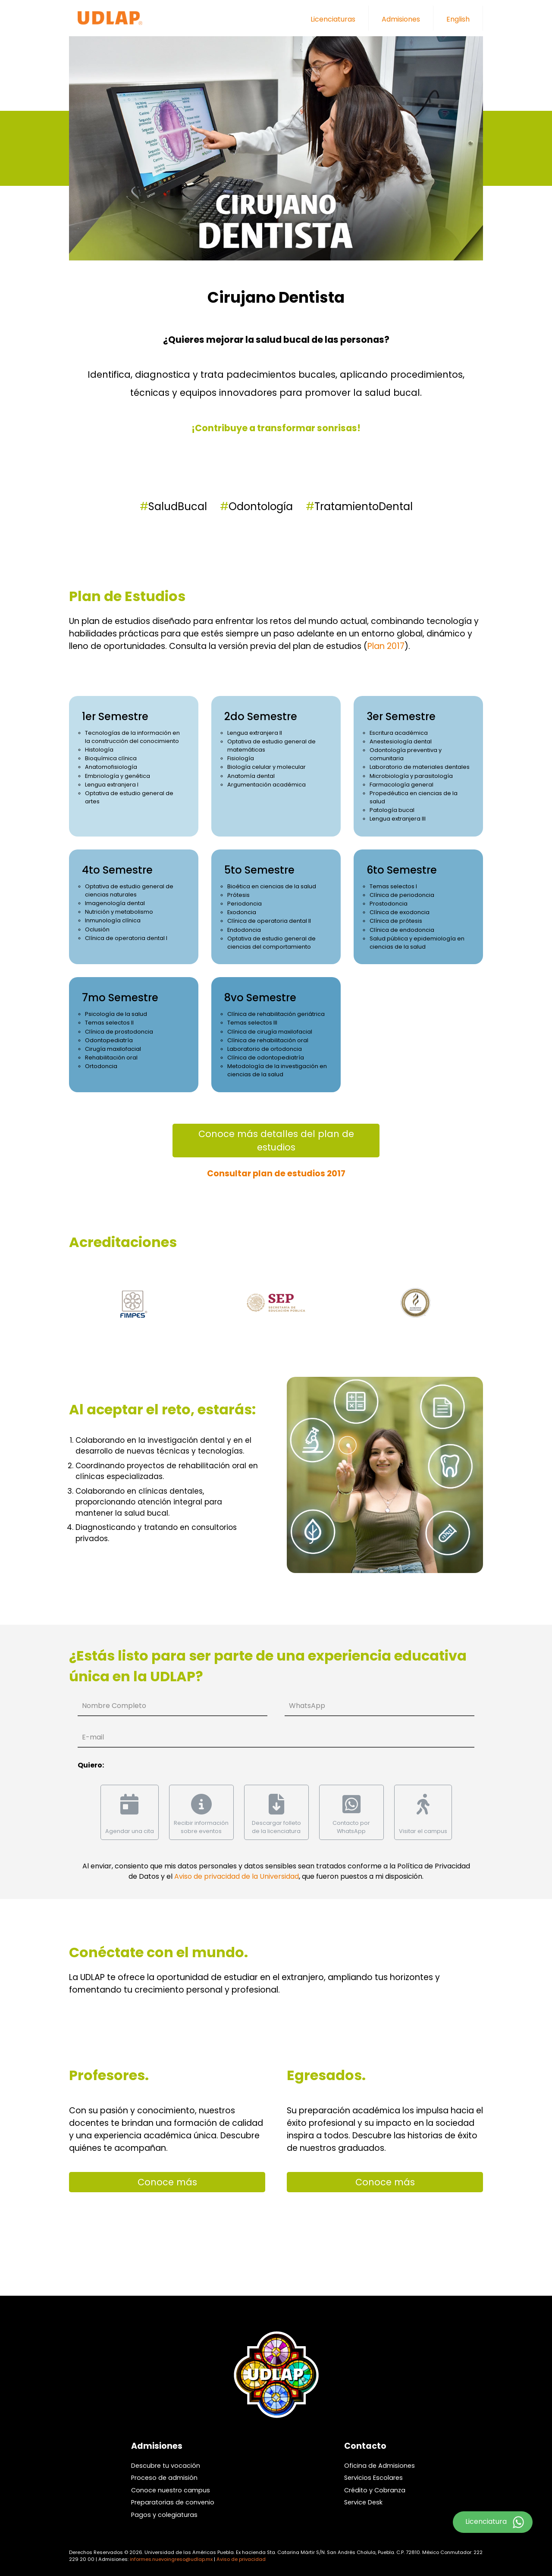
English (458, 19)
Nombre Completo (114, 1706)
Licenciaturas (332, 19)
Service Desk (363, 2502)
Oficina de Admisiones (379, 2465)
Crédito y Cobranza (374, 2490)
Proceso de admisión (164, 2477)
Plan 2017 (386, 646)
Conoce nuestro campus (170, 2490)
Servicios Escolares (373, 2477)
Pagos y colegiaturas (164, 2514)
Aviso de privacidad (241, 2559)
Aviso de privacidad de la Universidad (236, 1876)
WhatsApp (307, 1706)
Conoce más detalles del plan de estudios (276, 1140)
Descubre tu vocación (165, 2465)
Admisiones (401, 19)
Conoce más (167, 2182)
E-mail (93, 1737)
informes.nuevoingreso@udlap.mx (171, 2559)
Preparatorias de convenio (172, 2502)
